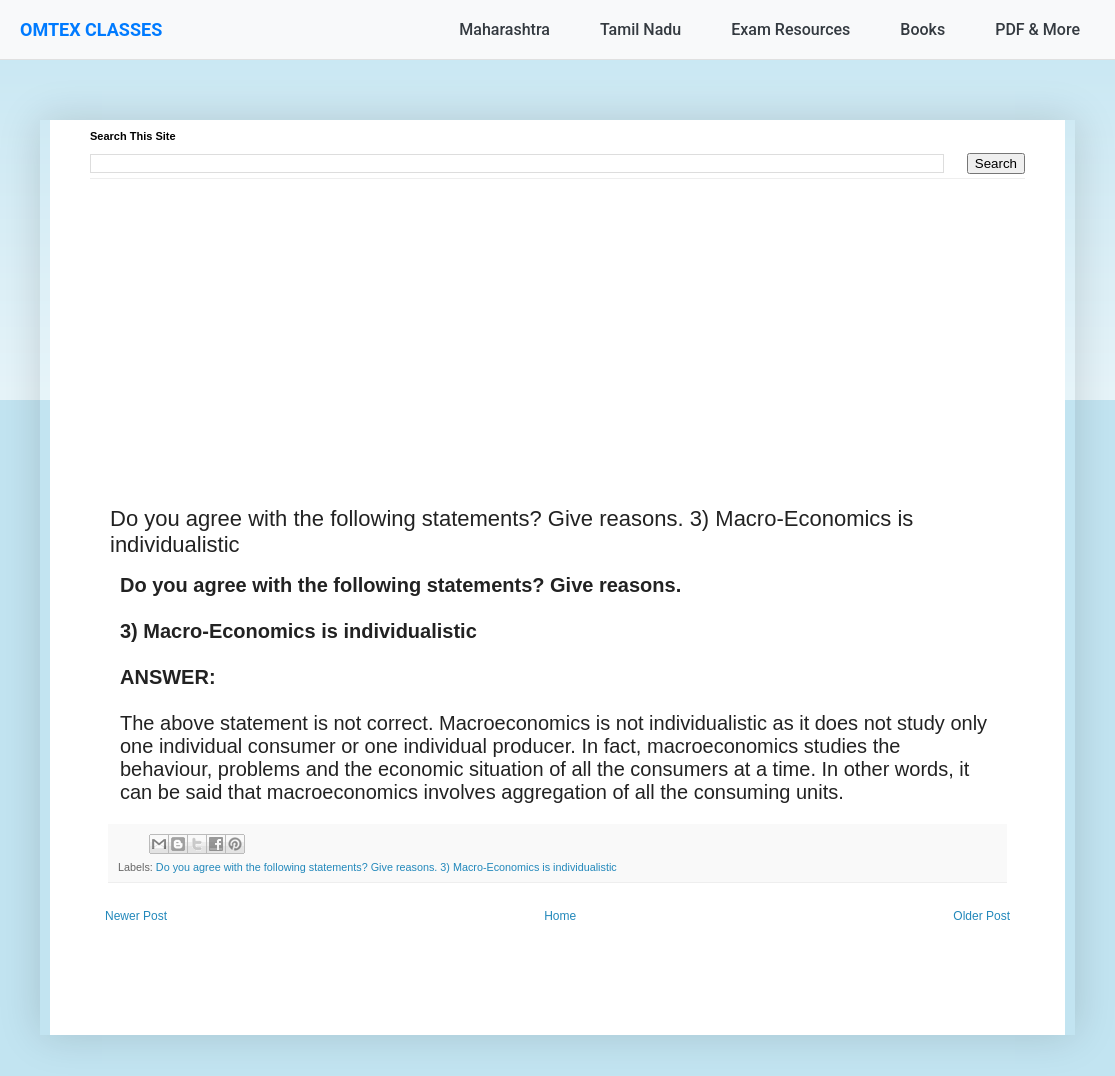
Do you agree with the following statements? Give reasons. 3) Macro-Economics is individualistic (386, 867)
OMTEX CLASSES (91, 29)
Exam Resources (790, 29)
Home (560, 916)
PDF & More (1037, 29)
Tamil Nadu (640, 29)
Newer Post (136, 916)
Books (922, 29)
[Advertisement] (557, 319)
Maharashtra (504, 29)
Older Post (981, 916)
